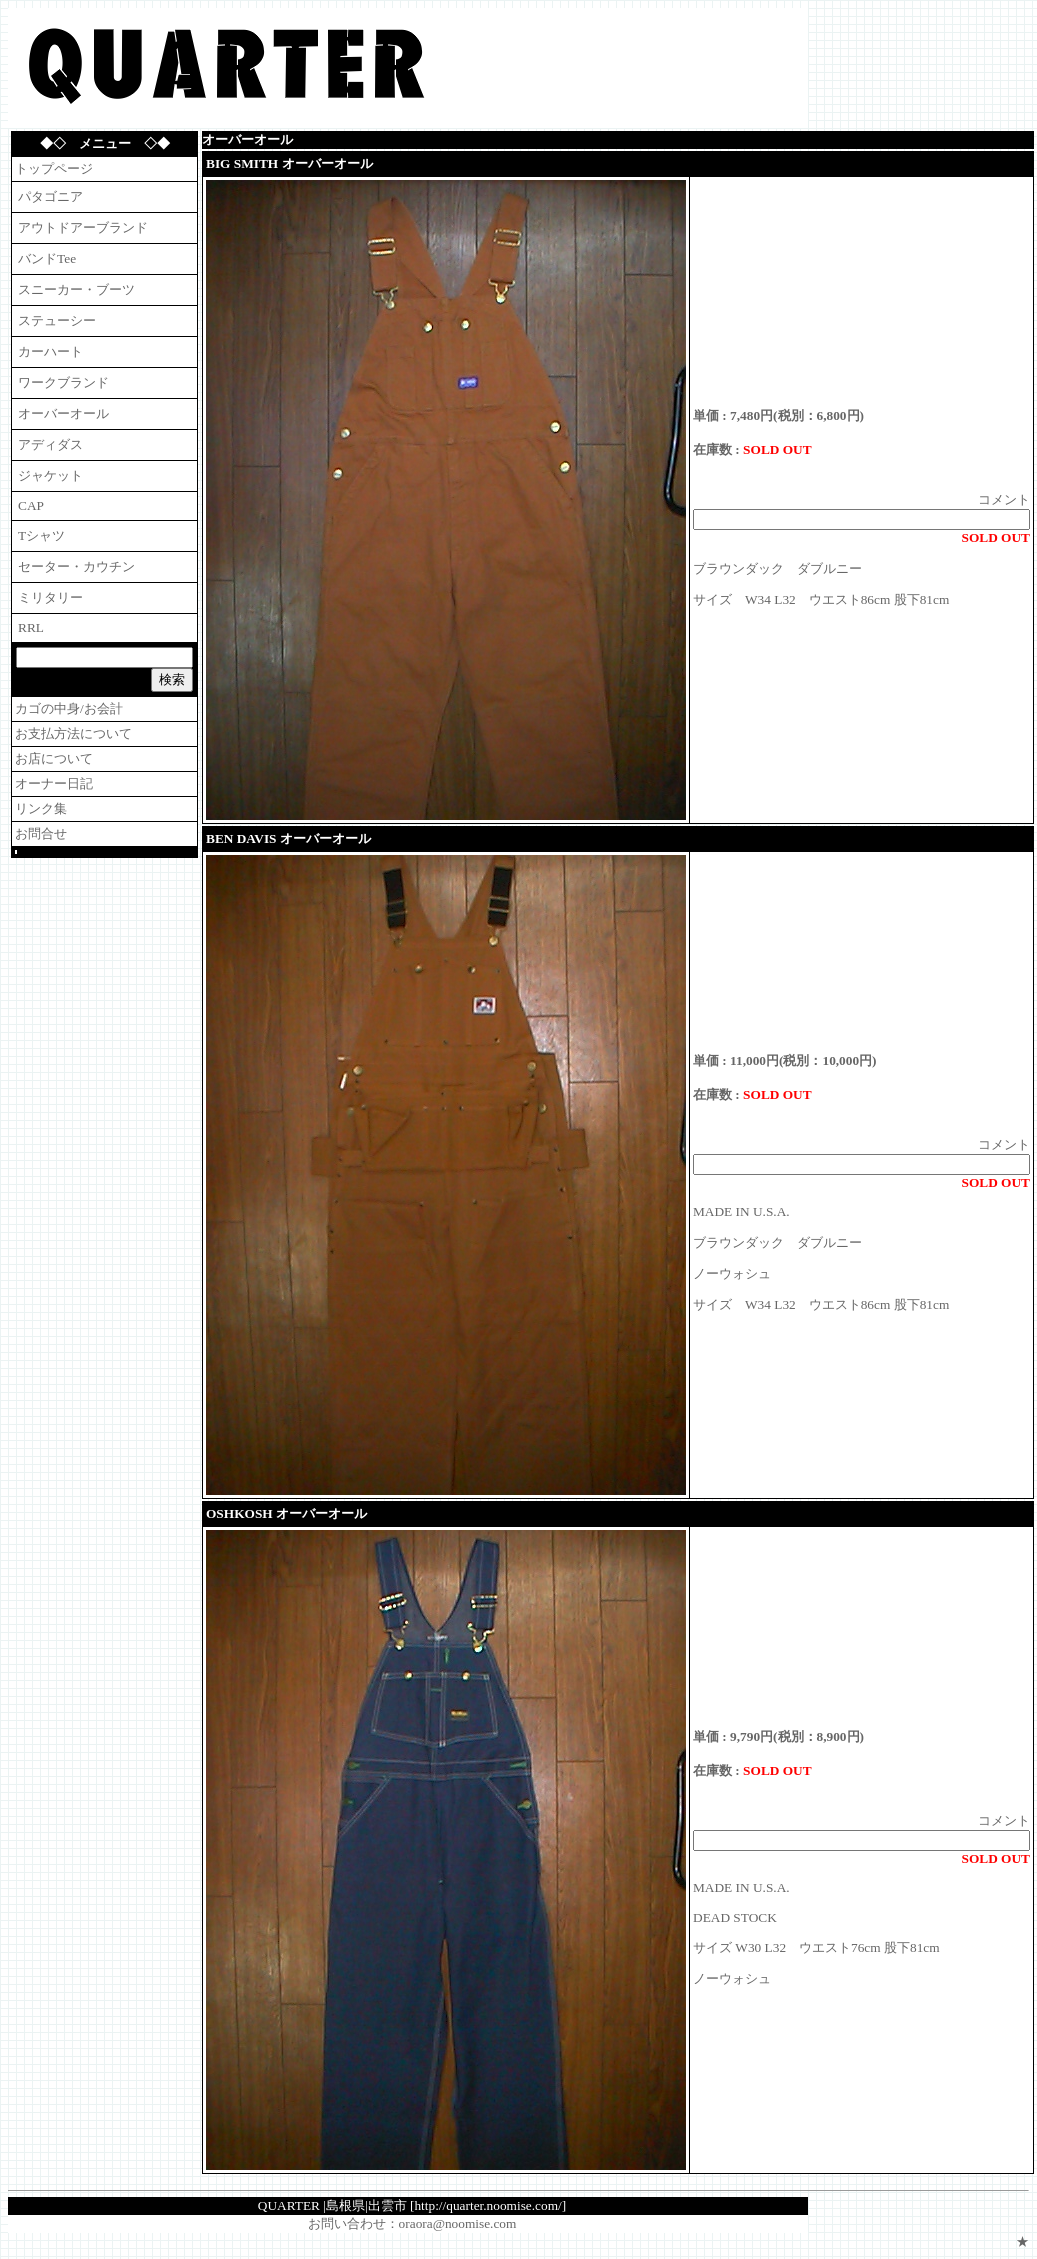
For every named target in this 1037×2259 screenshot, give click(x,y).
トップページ (54, 168)
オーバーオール (63, 413)
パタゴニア (50, 196)
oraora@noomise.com (458, 2223)
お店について (54, 758)
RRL (31, 627)
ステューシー (57, 320)
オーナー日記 (54, 783)
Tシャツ (41, 535)
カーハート (50, 351)
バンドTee (47, 258)
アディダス (50, 444)
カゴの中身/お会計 (69, 708)
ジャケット (50, 475)
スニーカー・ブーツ (76, 289)
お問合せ (41, 833)
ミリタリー (50, 597)
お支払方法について (73, 733)
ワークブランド (63, 382)
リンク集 (41, 808)
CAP (31, 505)
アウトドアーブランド (83, 227)
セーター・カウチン (76, 566)
